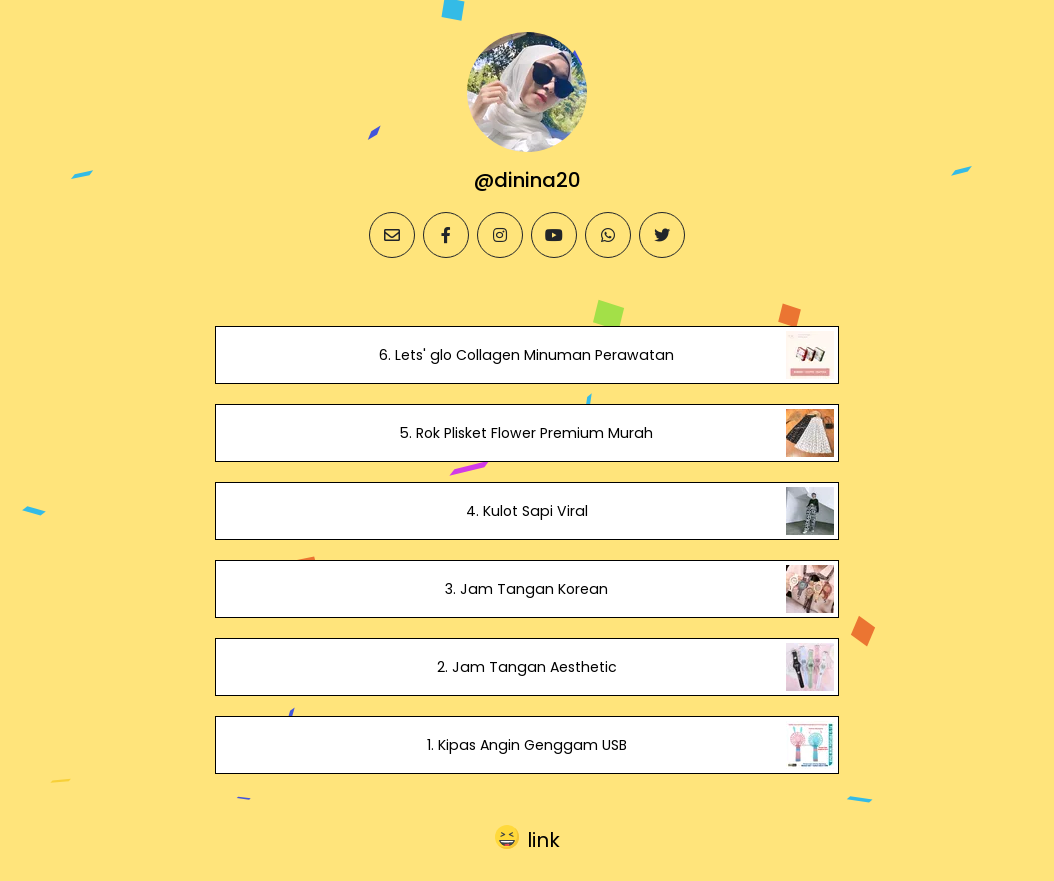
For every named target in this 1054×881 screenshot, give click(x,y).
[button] (527, 837)
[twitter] (662, 235)
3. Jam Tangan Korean (526, 589)
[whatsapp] (608, 235)
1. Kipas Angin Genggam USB (527, 745)
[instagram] (500, 235)
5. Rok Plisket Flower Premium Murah (526, 433)
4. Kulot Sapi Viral (527, 511)
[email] (392, 235)
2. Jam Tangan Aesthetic (527, 667)
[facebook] (446, 235)
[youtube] (554, 235)
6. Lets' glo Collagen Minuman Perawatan (526, 355)
